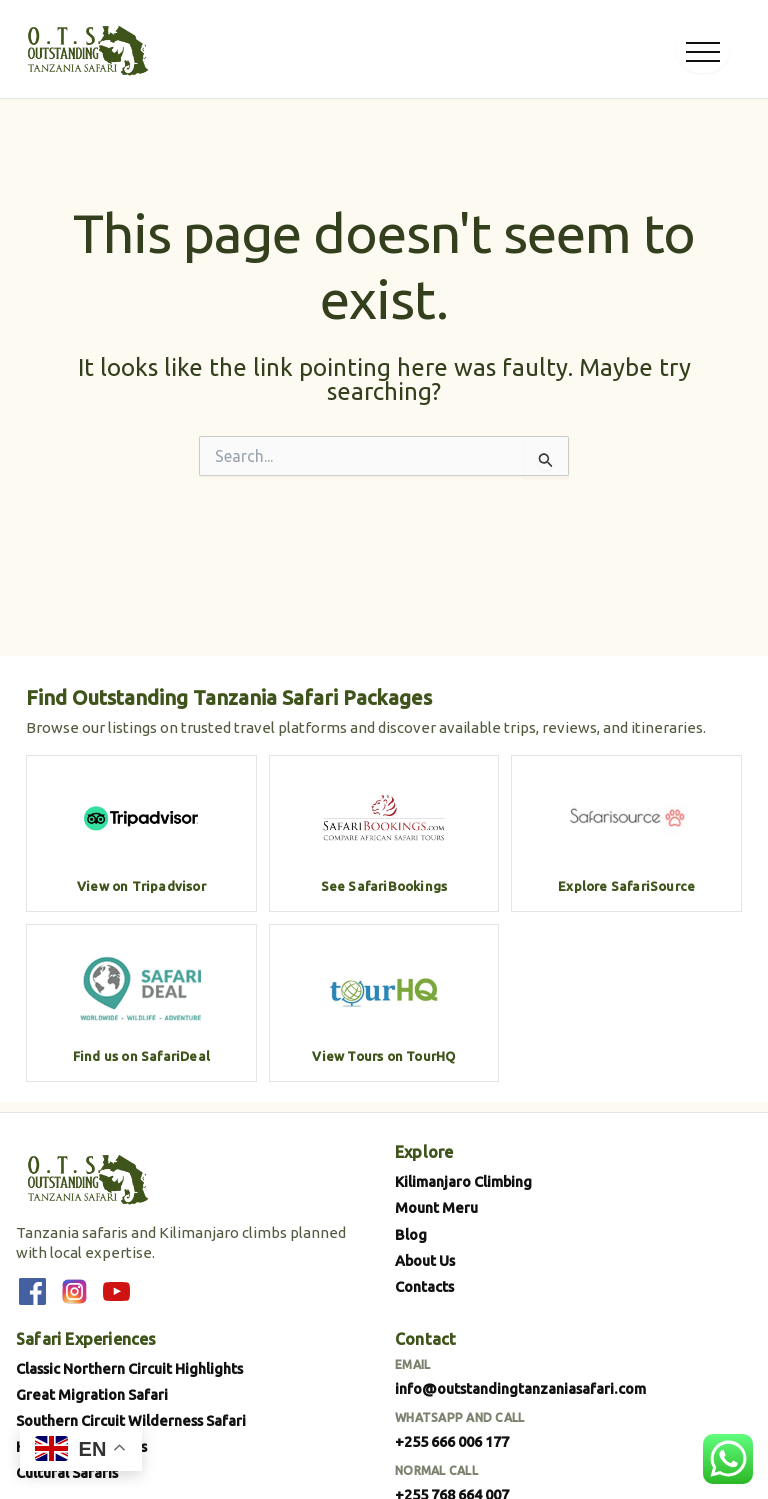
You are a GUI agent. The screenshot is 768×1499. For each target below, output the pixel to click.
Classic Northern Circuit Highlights (129, 1368)
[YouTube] (116, 1292)
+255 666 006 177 (452, 1441)
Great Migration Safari (92, 1394)
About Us (425, 1260)
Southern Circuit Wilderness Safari (131, 1420)
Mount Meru (436, 1207)
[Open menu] (703, 49)
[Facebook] (32, 1292)
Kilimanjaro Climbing (463, 1181)
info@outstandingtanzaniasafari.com (520, 1388)
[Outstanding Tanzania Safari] (86, 49)
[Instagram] (74, 1292)
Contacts (424, 1286)
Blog (411, 1234)
